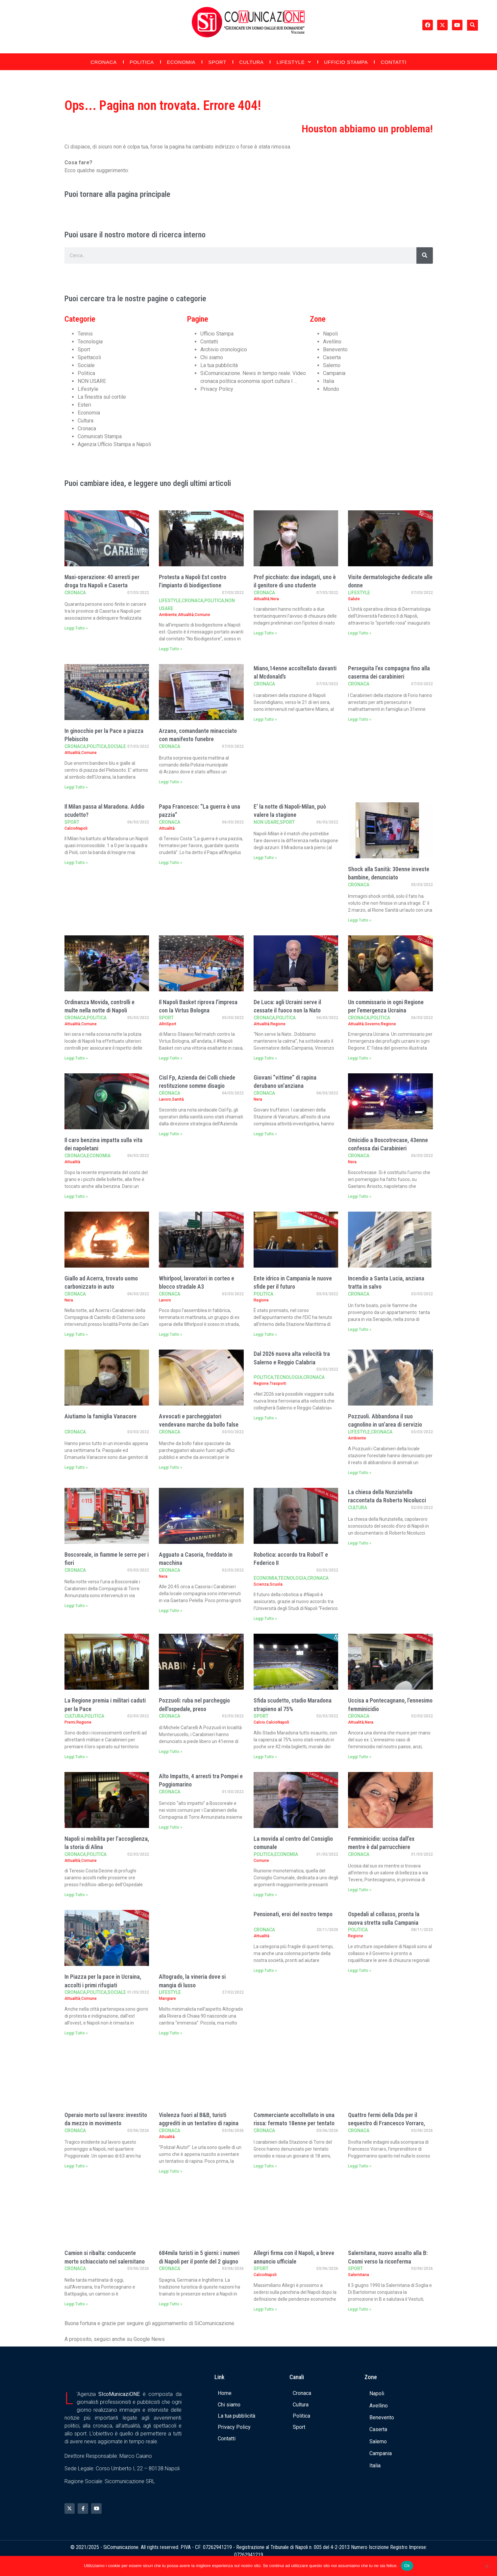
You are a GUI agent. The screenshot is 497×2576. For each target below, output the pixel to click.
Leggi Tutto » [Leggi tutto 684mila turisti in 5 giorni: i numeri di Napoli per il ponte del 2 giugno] (170, 2304)
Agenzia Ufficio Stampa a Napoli (114, 444)
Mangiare (167, 1998)
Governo (372, 1024)
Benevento (335, 349)
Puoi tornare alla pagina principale (117, 194)
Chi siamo (211, 357)
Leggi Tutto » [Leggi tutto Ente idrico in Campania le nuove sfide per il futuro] (265, 1334)
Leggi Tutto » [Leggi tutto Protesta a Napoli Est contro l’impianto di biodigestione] (170, 649)
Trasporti (278, 1383)
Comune (202, 614)
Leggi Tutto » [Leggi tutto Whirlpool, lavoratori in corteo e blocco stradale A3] (170, 1334)
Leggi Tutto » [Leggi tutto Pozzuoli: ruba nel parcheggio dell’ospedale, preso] (170, 1751)
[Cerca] (424, 255)
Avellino (332, 341)
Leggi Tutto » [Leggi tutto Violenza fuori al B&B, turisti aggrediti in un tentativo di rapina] (170, 2171)
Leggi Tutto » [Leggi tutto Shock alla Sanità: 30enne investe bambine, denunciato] (359, 920)
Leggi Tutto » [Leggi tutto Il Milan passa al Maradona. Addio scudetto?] (76, 862)
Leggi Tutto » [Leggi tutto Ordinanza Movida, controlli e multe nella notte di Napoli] (76, 1058)
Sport (217, 62)
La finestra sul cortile (102, 397)
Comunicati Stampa (100, 436)
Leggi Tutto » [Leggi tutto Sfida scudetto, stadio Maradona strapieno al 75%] (265, 1757)
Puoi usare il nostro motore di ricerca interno (135, 234)
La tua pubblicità (219, 365)
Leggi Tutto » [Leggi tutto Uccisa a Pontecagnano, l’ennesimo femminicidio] (359, 1757)
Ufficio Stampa (346, 62)
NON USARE (92, 381)
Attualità (186, 614)
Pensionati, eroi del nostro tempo (293, 1914)
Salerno (331, 365)
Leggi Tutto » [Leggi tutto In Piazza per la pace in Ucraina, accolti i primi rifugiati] (76, 2033)
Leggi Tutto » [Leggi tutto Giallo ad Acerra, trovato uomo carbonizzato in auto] (76, 1334)
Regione (278, 1024)
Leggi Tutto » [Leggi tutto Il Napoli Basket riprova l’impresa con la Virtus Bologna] (170, 1058)
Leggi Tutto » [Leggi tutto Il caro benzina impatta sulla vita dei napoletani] (76, 1196)
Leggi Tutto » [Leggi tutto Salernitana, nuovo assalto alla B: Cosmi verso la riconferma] (359, 2309)
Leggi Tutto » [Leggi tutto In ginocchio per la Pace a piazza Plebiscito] (76, 787)
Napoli (330, 334)
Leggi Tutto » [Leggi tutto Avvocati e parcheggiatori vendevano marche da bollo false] (170, 1467)
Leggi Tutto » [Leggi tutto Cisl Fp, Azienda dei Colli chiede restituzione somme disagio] (170, 1134)
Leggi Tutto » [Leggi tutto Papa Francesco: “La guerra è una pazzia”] (170, 862)
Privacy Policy (216, 389)
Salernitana (358, 2274)
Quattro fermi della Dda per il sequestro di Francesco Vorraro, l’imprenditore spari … (386, 2123)
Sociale (86, 365)
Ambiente (168, 614)
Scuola (276, 1584)
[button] (472, 25)
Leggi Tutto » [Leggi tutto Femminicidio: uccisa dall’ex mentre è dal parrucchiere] (359, 1890)
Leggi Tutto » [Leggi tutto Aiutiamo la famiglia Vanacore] (76, 1467)
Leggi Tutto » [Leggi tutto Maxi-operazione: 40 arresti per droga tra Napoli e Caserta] (76, 628)
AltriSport (167, 1024)
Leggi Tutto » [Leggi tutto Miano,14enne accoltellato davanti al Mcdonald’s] (265, 719)
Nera (274, 599)
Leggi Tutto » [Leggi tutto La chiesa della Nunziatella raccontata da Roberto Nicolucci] (359, 1543)
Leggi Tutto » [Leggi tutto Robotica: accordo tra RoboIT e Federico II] (265, 1618)
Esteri (84, 405)
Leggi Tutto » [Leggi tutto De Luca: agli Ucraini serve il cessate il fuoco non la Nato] (265, 1058)
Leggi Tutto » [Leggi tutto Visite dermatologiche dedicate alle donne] (359, 633)
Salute (354, 599)
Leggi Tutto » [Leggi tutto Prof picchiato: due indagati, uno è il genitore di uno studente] (265, 633)
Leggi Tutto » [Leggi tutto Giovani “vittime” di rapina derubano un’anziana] (265, 1134)
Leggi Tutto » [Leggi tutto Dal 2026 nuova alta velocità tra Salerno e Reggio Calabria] (265, 1418)
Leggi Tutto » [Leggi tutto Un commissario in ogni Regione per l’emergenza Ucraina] (359, 1058)
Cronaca (103, 62)
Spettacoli (89, 357)
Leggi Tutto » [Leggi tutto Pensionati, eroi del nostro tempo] (265, 1970)
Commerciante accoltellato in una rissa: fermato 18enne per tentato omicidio (294, 2123)
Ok (407, 2565)
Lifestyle (294, 62)
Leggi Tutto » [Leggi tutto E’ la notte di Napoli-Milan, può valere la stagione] (265, 857)
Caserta (332, 357)
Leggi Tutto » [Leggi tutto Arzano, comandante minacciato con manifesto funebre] (170, 782)
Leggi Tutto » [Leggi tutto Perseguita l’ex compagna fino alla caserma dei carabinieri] (359, 719)
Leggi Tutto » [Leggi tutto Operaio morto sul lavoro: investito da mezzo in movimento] (76, 2166)
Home (225, 2393)
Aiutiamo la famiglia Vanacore (100, 1416)
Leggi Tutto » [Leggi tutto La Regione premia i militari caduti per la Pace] (76, 1757)
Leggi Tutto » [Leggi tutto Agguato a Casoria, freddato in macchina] (170, 1610)
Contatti (393, 62)
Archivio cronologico (223, 349)
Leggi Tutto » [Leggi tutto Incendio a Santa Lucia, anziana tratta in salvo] (359, 1329)
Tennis (85, 334)
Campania (334, 373)
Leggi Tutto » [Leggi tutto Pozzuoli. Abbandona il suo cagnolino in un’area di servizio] (359, 1472)
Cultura (251, 62)
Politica (142, 62)
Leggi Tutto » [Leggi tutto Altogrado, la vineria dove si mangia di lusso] (170, 2033)
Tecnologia (90, 341)
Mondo (331, 389)
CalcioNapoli (75, 828)
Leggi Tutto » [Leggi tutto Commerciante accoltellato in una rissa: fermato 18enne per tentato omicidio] (265, 2166)
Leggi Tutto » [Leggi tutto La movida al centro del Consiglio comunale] (265, 1894)
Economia (181, 62)
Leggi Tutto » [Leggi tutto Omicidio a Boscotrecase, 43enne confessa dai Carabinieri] (359, 1196)
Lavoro (165, 1099)
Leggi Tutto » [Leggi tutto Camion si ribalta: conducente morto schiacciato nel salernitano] (76, 2304)
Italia (328, 381)
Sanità (178, 1099)
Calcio (259, 1722)
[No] (486, 2565)
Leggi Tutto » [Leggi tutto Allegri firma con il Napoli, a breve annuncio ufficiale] (265, 2309)
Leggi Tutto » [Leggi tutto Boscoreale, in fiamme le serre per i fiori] (76, 1605)
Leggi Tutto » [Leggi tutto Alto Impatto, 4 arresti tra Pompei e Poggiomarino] (170, 1827)
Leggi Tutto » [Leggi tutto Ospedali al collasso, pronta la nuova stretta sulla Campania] (359, 1970)
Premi (69, 1722)
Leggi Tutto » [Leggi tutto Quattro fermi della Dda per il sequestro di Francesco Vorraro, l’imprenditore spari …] (359, 2166)
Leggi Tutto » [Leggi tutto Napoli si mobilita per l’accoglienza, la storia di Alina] (76, 1894)
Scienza (261, 1584)
